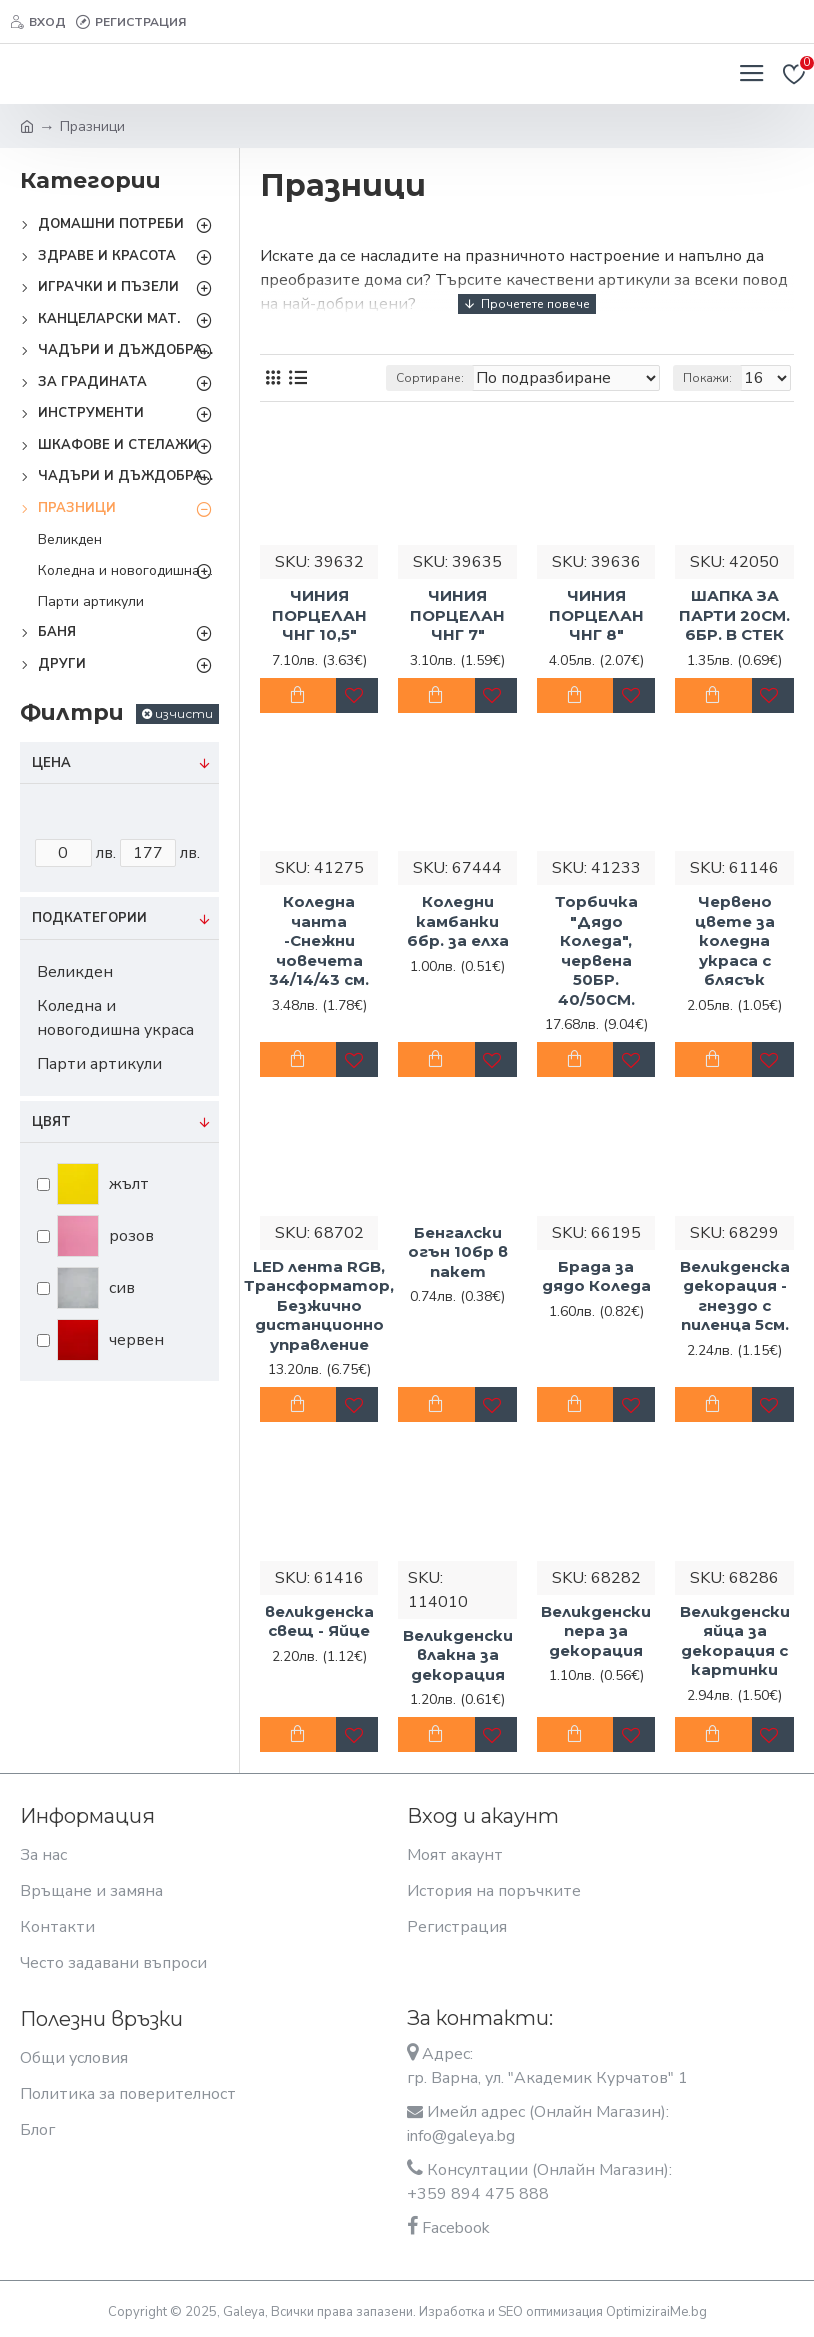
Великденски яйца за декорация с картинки (735, 1641)
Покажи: (707, 378)
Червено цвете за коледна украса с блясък (735, 940)
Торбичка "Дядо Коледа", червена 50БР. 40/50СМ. (596, 950)
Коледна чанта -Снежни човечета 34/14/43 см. (319, 940)
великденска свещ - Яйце (319, 1621)
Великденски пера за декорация (596, 1631)
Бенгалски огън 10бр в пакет (458, 1252)
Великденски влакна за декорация (458, 1655)
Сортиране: (430, 378)
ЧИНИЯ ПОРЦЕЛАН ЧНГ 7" (457, 615)
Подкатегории (89, 918)
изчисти (184, 713)
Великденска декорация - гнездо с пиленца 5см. (735, 1296)
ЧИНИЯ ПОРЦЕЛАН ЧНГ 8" (596, 615)
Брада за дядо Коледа (596, 1276)
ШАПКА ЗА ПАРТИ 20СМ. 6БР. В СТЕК (734, 615)
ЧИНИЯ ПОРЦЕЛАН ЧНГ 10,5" (319, 615)
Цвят (51, 1122)
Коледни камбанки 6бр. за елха (458, 921)
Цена (51, 763)
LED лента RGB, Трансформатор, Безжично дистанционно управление (319, 1305)
